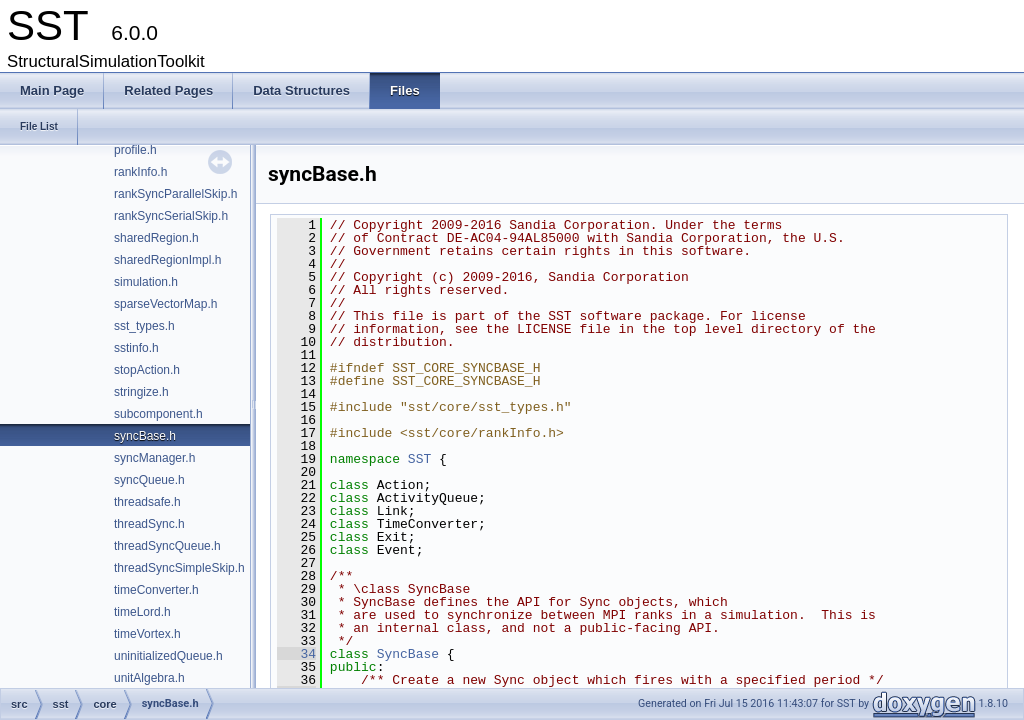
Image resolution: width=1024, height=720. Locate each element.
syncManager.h (154, 458)
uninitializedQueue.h (168, 656)
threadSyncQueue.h (167, 546)
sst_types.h (144, 326)
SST (419, 459)
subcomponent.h (158, 414)
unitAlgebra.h (149, 678)
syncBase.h (145, 436)
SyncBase (408, 654)
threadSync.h (149, 524)
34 (296, 654)
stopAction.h (147, 370)
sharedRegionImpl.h (167, 260)
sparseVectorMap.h (165, 304)
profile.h (135, 150)
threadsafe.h (147, 502)
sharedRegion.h (156, 238)
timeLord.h (142, 612)
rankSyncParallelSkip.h (175, 194)
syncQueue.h (149, 480)
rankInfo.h (140, 172)
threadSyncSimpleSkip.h (179, 568)
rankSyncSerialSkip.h (171, 216)
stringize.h (141, 392)
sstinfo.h (136, 348)
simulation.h (146, 282)
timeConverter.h (156, 590)
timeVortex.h (147, 634)
